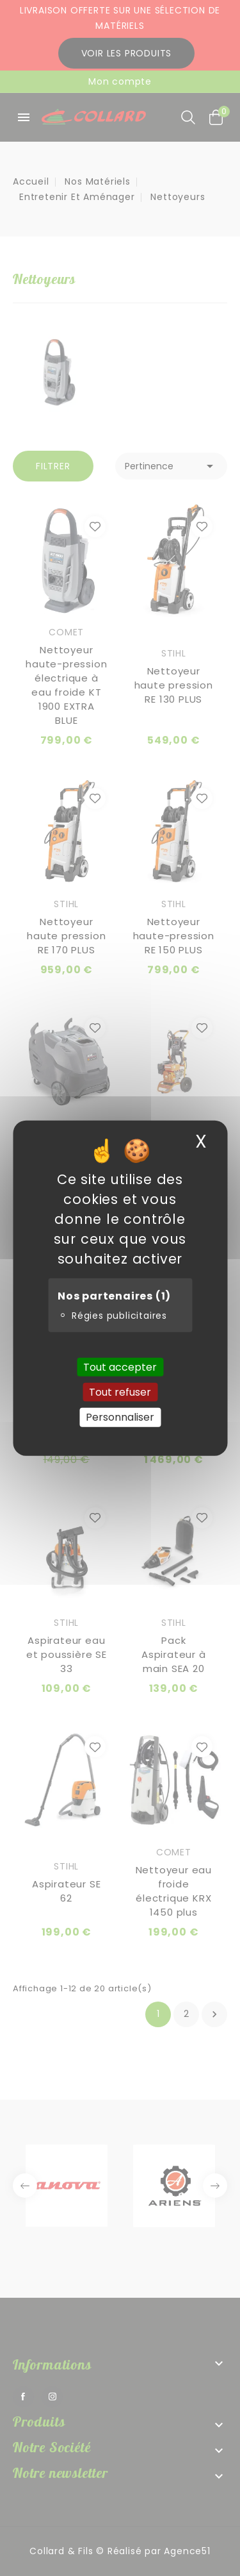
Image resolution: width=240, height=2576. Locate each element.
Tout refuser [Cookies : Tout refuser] (120, 1392)
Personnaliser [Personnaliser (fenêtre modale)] (120, 1417)
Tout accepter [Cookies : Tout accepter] (120, 1367)
